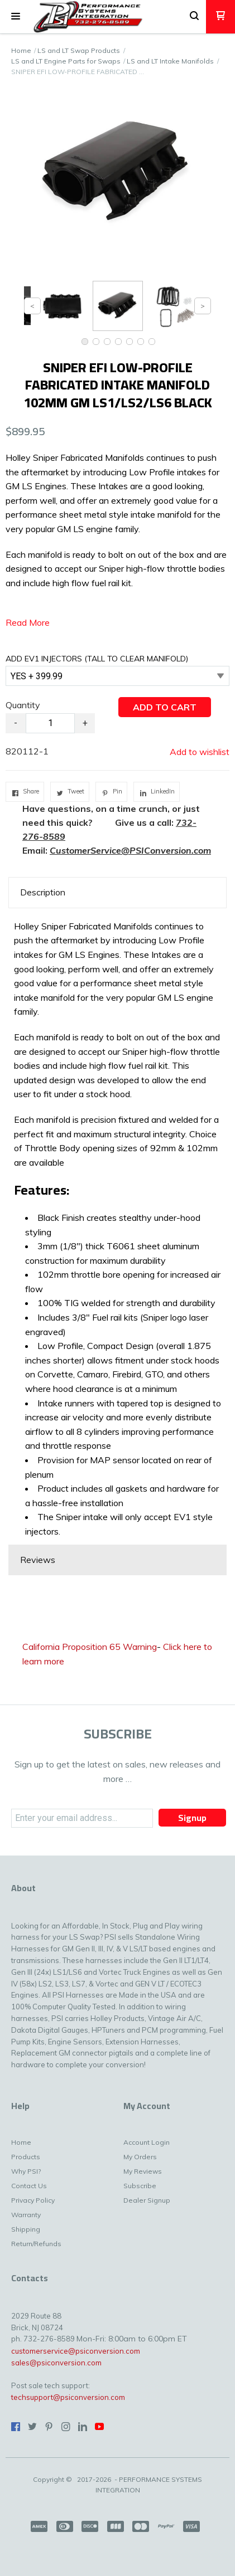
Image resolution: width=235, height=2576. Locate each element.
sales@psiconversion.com (56, 2362)
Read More (28, 622)
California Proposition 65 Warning (89, 1646)
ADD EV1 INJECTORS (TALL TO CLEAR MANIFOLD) (97, 659)
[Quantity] (50, 723)
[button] (15, 17)
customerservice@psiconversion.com (75, 2350)
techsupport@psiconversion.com (68, 2397)
